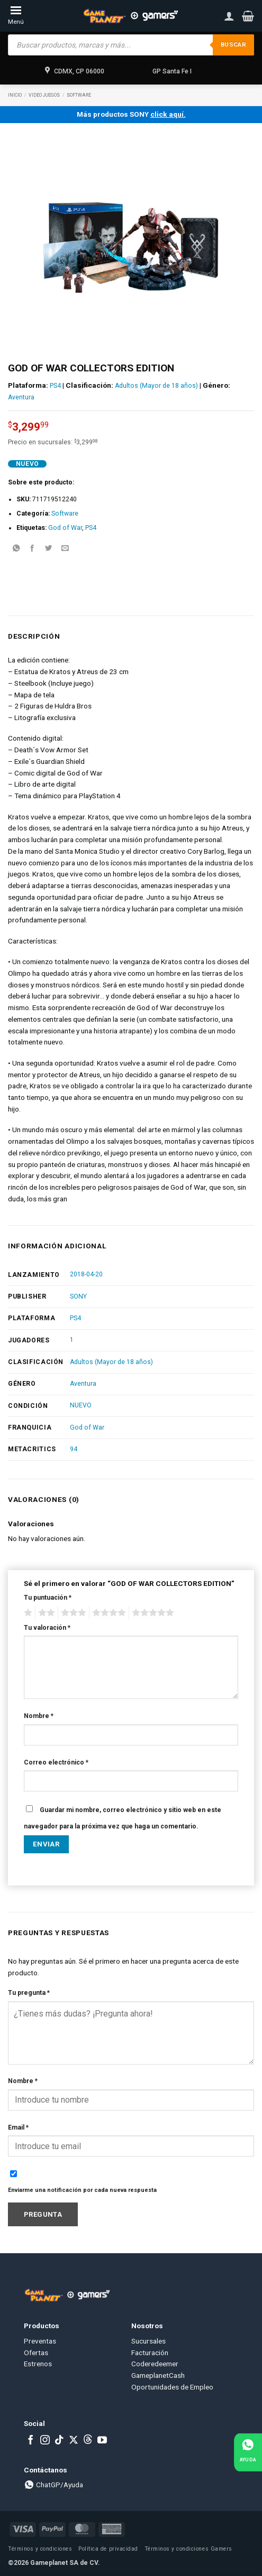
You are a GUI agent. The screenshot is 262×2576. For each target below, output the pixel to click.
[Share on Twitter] (48, 549)
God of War (65, 527)
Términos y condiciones (40, 2548)
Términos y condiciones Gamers (188, 2548)
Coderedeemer (154, 2363)
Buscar (233, 44)
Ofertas (36, 2352)
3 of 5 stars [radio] (72, 1613)
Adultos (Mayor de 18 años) (156, 385)
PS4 (55, 385)
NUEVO (81, 1405)
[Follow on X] (73, 2440)
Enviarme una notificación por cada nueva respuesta (82, 2190)
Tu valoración (47, 1627)
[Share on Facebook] (32, 549)
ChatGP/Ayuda (53, 2484)
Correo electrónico (56, 1762)
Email (18, 2127)
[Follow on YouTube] (102, 2440)
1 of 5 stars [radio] (26, 1613)
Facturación (149, 2352)
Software (79, 95)
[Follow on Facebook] (30, 2440)
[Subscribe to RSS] (88, 2440)
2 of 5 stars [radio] (45, 1613)
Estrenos (38, 2363)
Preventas (40, 2341)
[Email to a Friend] (65, 549)
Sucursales (148, 2341)
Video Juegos (44, 95)
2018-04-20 (86, 1274)
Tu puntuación (47, 1597)
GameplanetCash (158, 2375)
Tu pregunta (29, 1992)
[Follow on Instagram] (45, 2440)
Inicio (15, 95)
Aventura (21, 397)
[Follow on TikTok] (59, 2440)
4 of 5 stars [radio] (107, 1613)
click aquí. (168, 114)
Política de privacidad (108, 2548)
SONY (78, 1296)
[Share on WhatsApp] (15, 549)
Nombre (38, 1716)
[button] (248, 15)
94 (73, 1449)
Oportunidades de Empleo (172, 2387)
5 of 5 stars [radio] (151, 1613)
